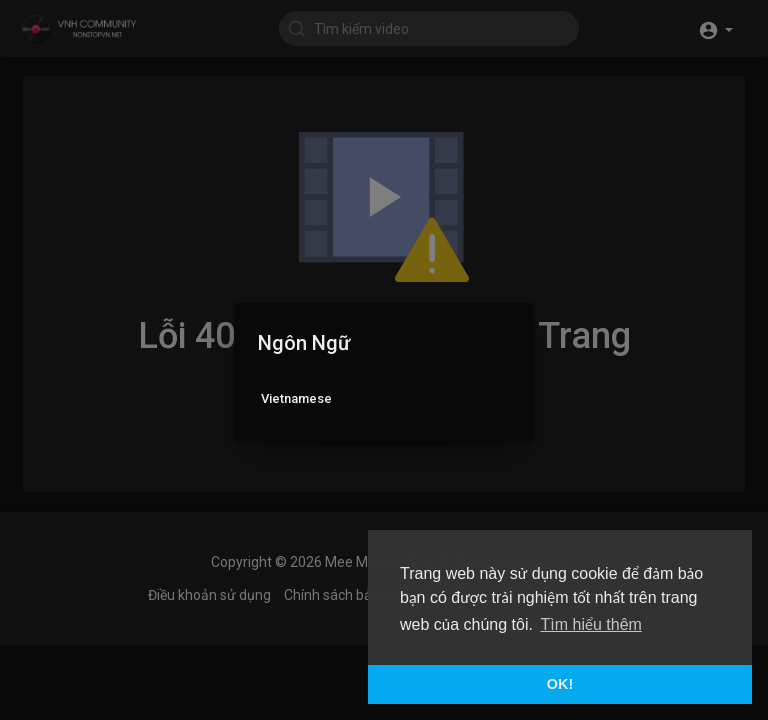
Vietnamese (296, 398)
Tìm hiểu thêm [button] (591, 624)
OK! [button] (560, 684)
